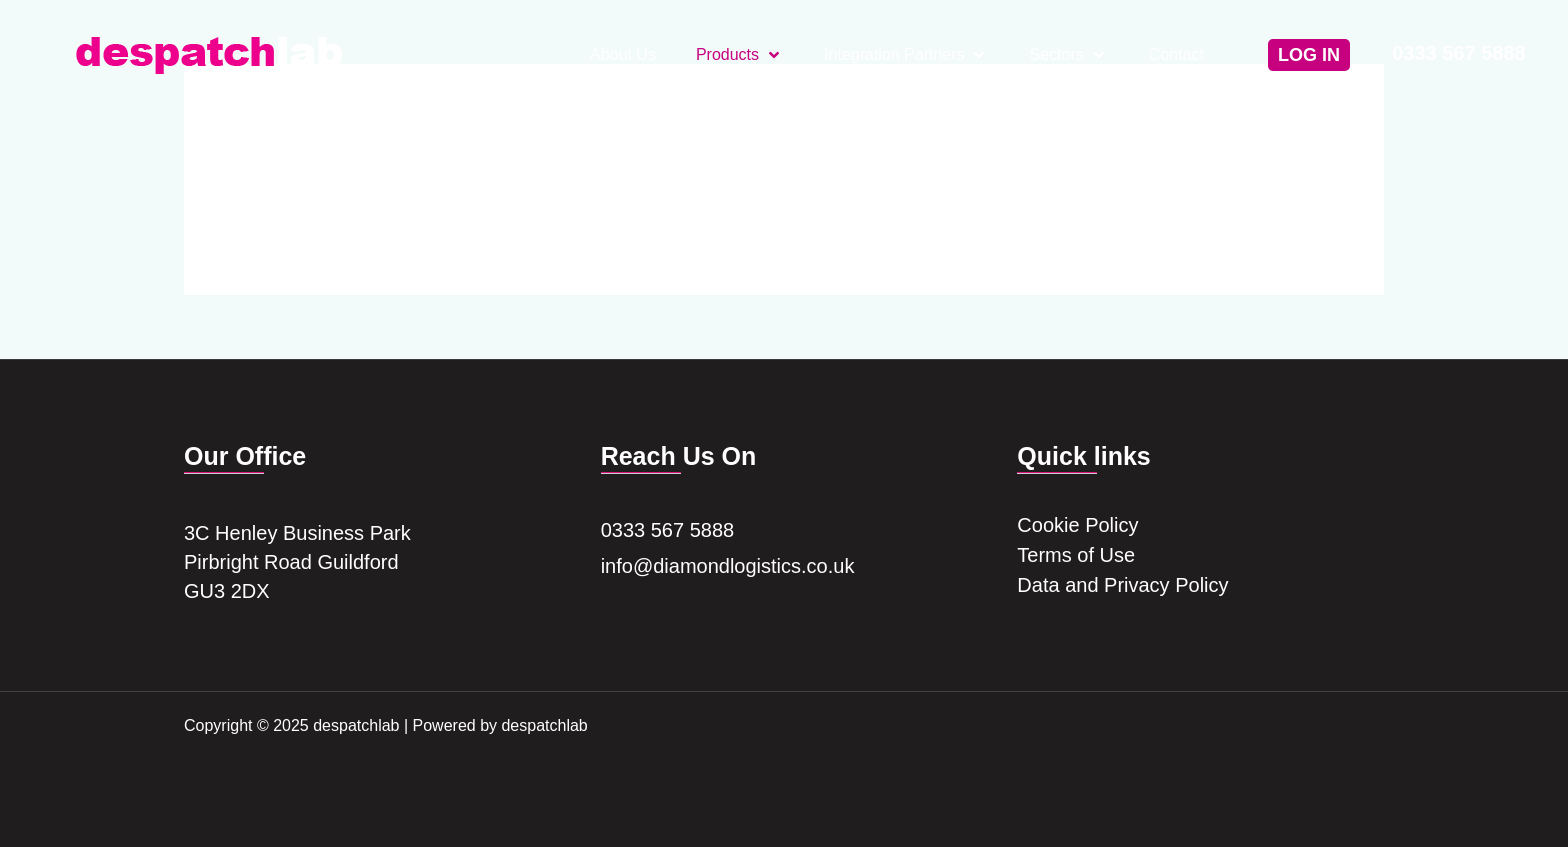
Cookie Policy (1077, 526)
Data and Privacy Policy (1122, 588)
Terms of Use (1076, 557)
